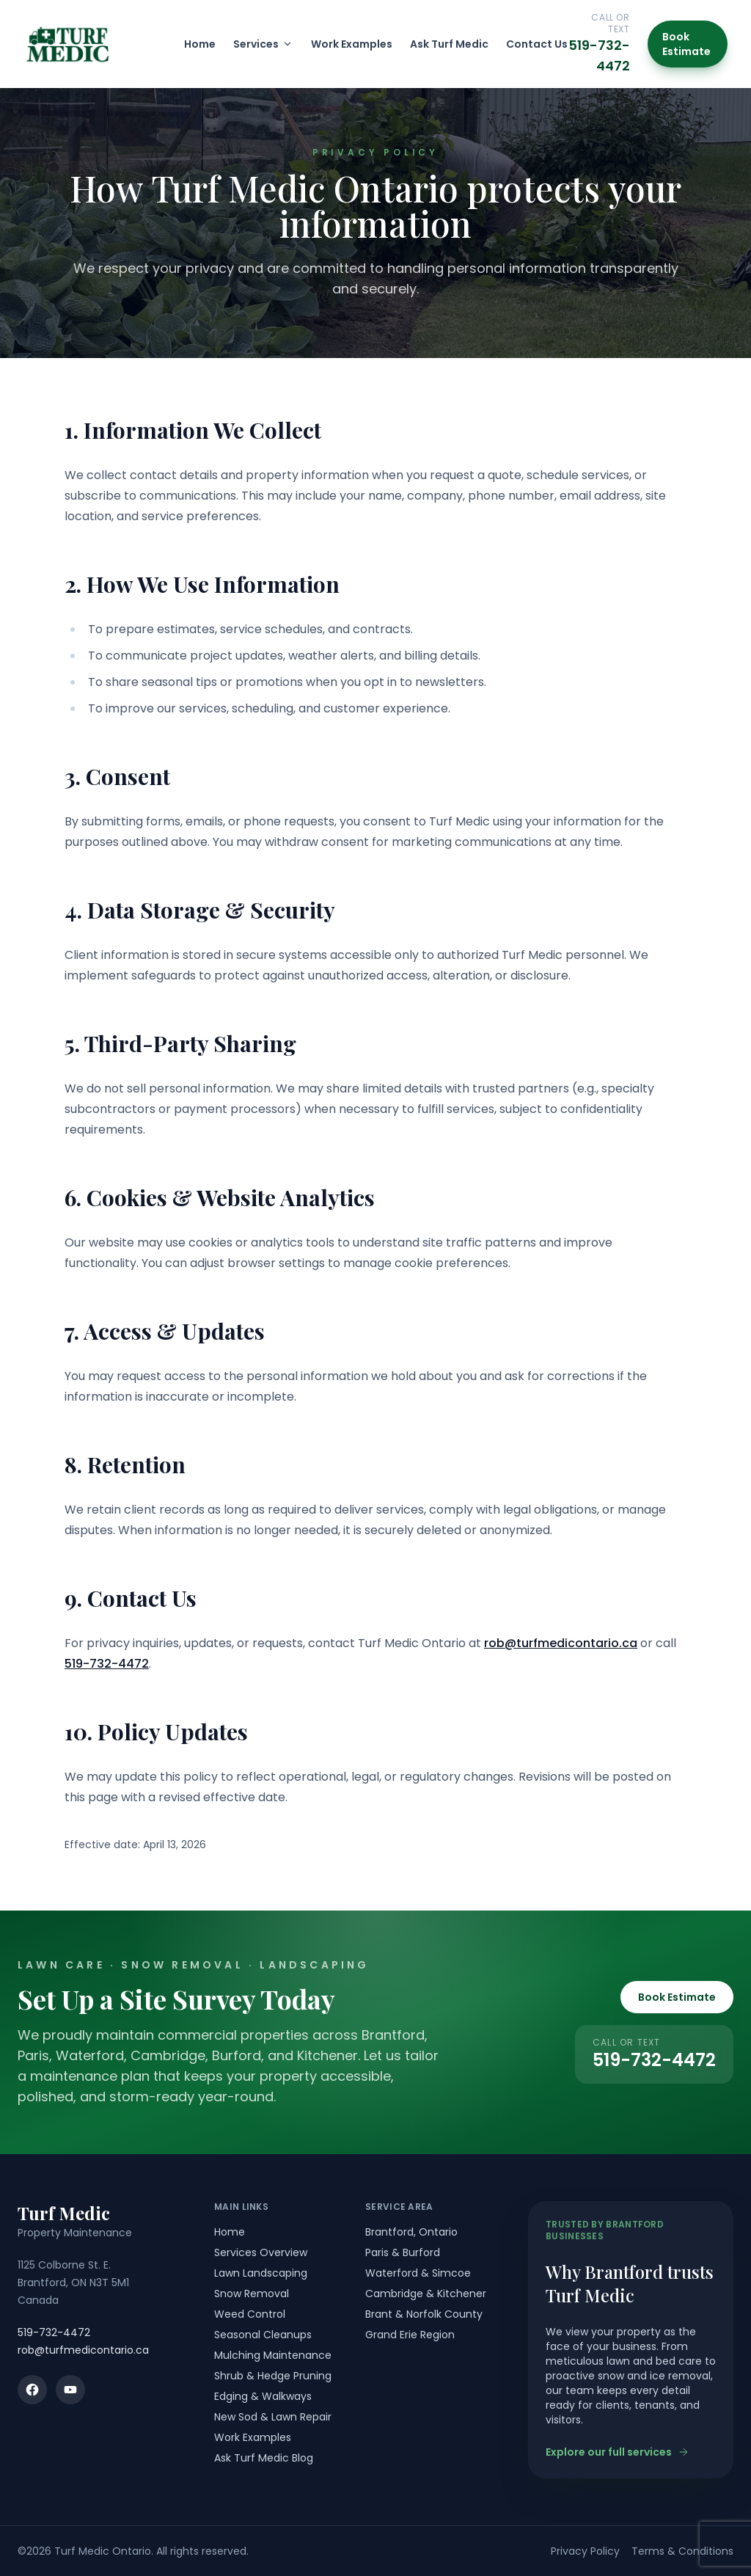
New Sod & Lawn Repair (272, 2416)
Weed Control (249, 2314)
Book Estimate (686, 44)
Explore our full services (617, 2452)
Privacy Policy (585, 2551)
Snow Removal (251, 2293)
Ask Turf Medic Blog (263, 2458)
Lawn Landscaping (260, 2273)
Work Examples (351, 44)
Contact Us (537, 44)
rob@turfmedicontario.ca (560, 1643)
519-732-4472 (107, 1663)
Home (200, 44)
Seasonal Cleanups (263, 2334)
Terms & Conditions (682, 2551)
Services (263, 44)
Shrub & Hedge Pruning (272, 2375)
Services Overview (260, 2252)
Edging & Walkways (263, 2396)
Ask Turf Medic (449, 44)
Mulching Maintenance (272, 2355)
